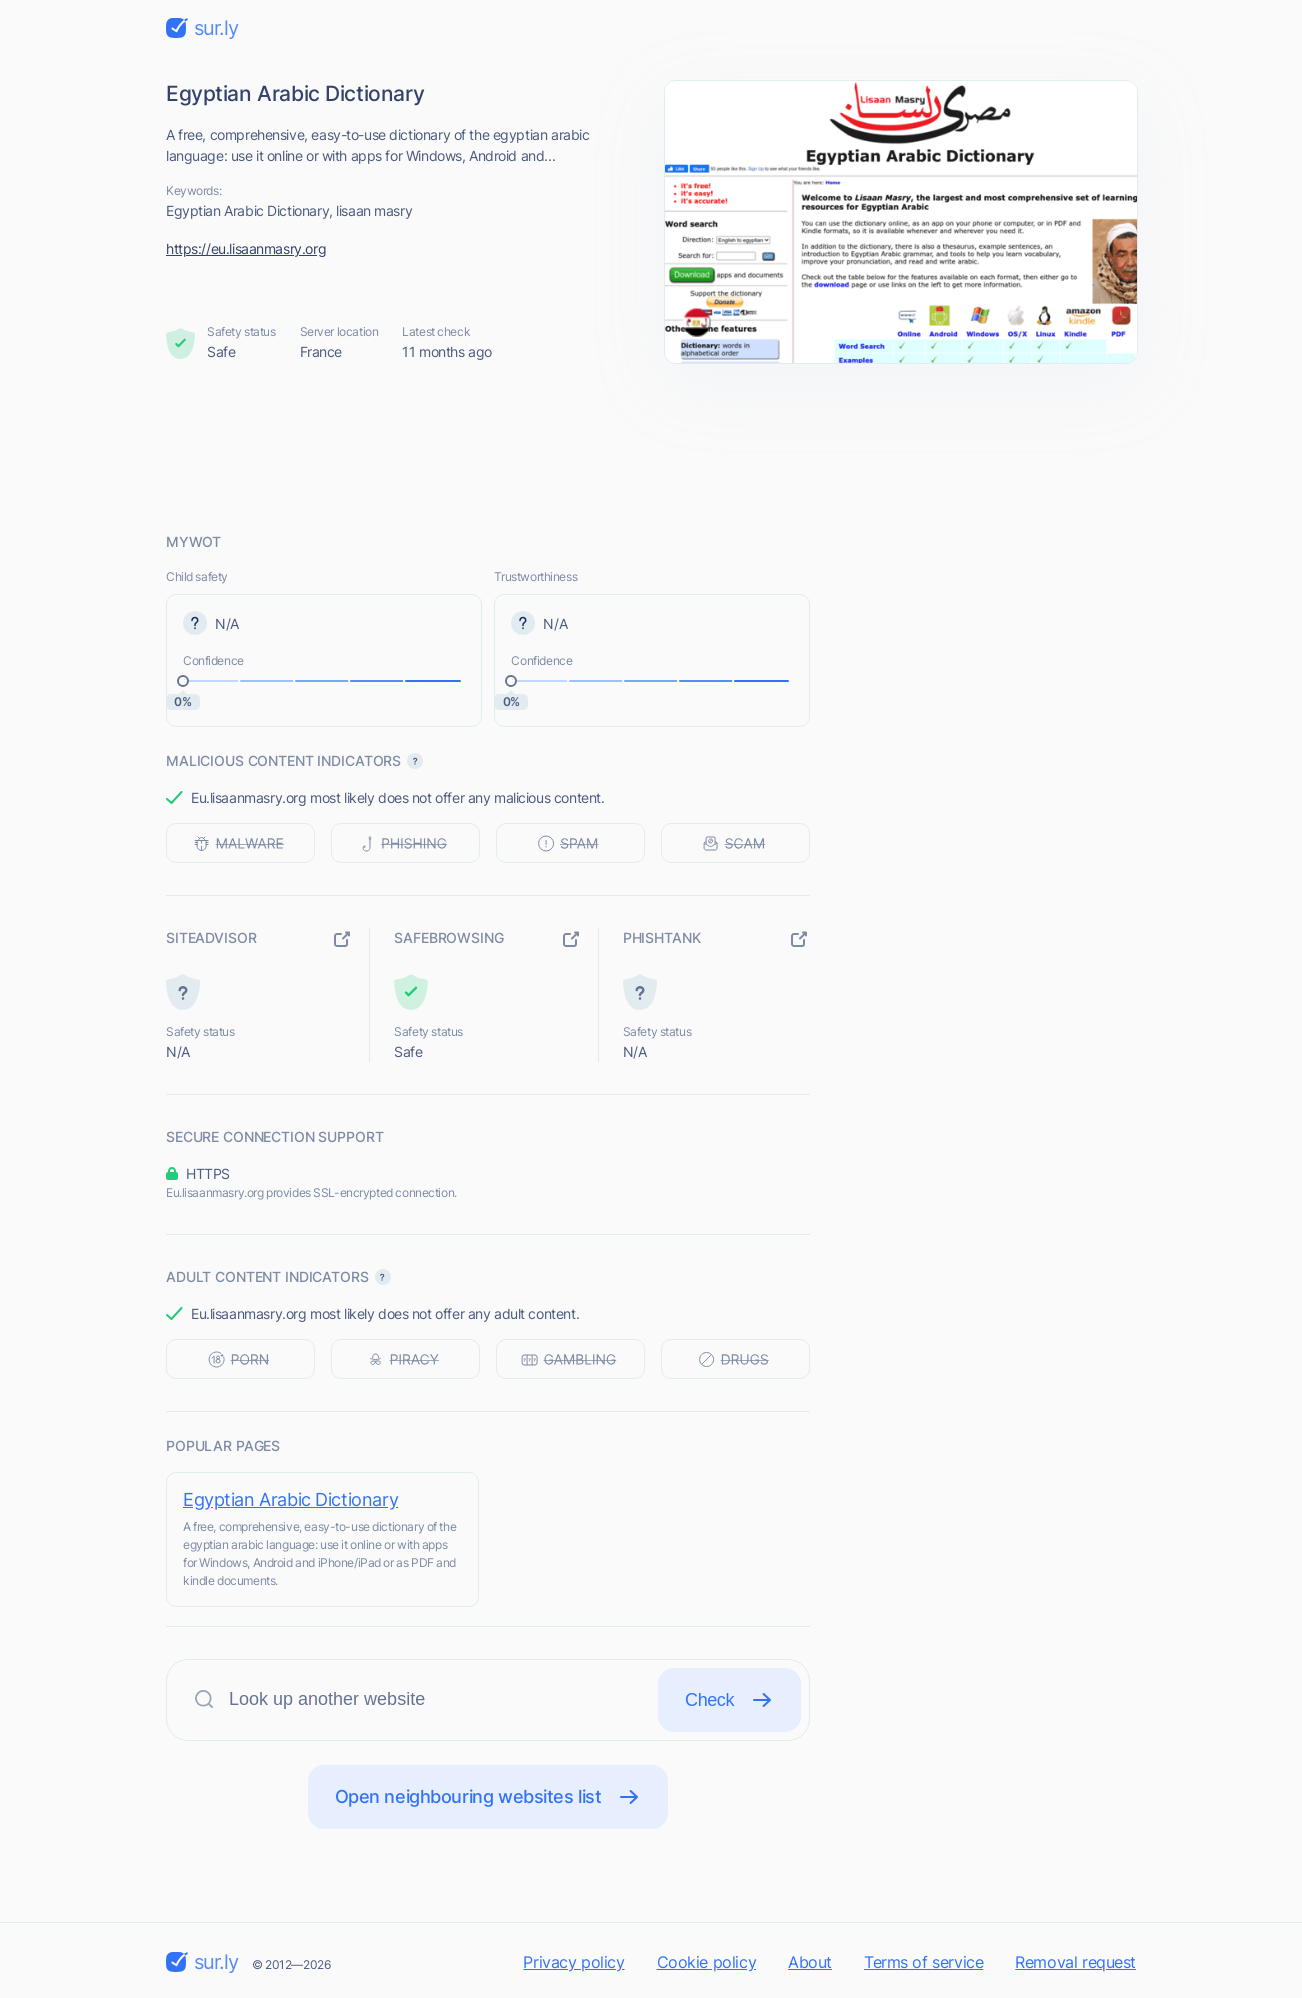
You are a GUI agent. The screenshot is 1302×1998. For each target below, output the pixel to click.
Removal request (1075, 1962)
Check (729, 1700)
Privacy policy (573, 1962)
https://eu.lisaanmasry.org (246, 248)
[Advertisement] (651, 447)
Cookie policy (707, 1962)
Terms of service (923, 1962)
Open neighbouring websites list (488, 1797)
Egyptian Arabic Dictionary (290, 1499)
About (810, 1962)
